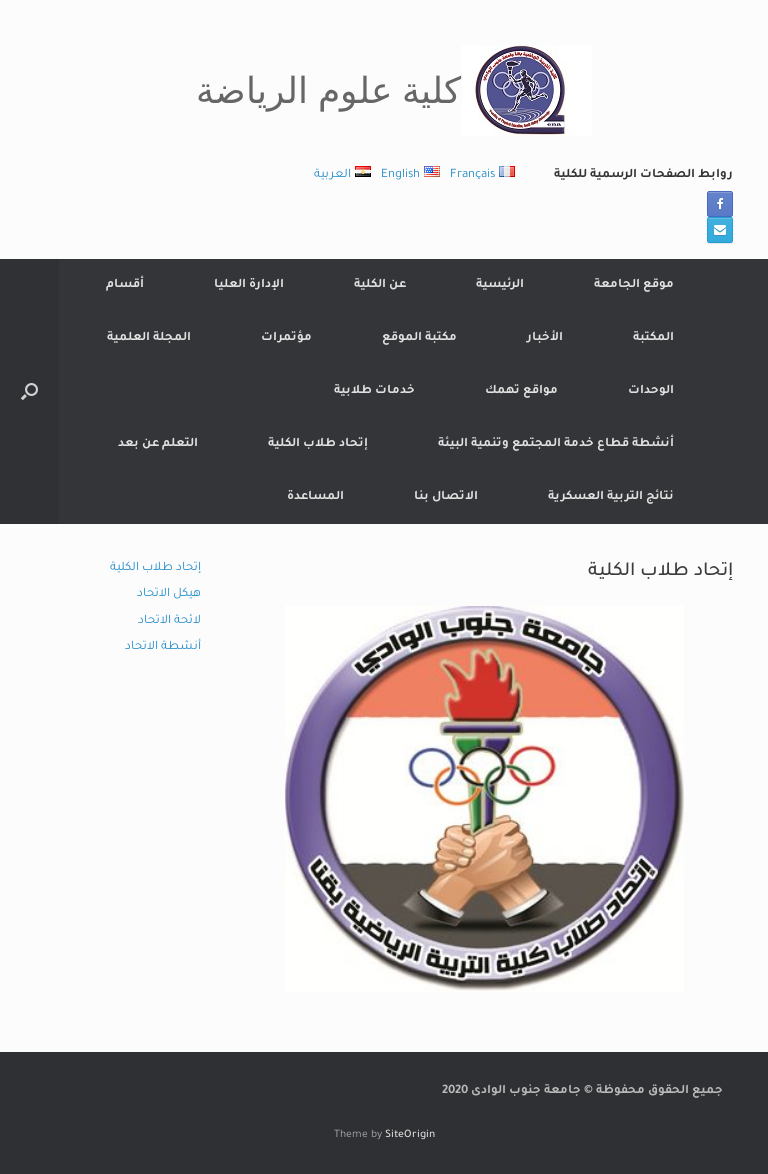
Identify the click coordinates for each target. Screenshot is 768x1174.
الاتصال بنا (446, 497)
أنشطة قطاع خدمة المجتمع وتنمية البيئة (556, 444)
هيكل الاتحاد (169, 594)
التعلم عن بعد (158, 444)
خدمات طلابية (374, 391)
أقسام (125, 285)
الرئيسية (500, 285)
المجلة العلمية (149, 338)
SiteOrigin (410, 1135)
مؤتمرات (286, 338)
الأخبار (545, 338)
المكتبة (653, 338)
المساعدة (315, 497)
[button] (29, 391)
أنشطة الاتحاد (163, 647)
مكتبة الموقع (419, 338)
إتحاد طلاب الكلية (318, 444)
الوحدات (651, 391)
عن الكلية (380, 285)
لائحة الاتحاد (169, 621)
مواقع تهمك (521, 391)
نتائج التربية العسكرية (611, 497)
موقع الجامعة (634, 285)
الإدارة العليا (249, 285)
